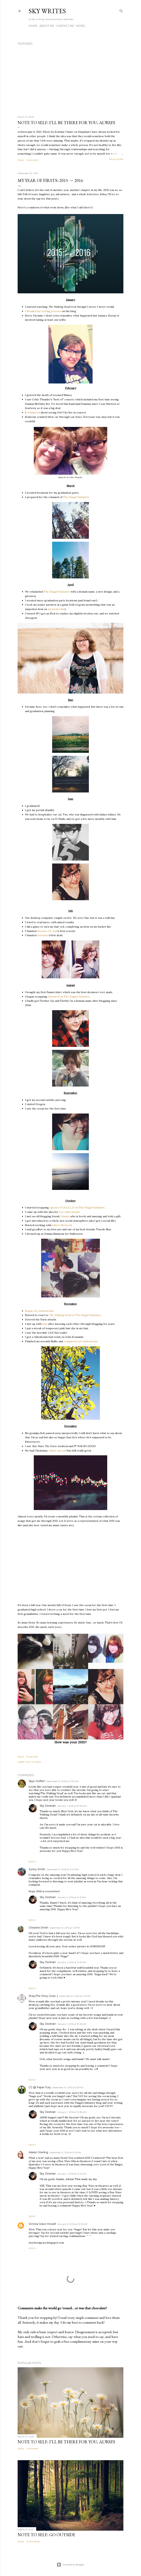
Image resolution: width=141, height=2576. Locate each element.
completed (80, 1341)
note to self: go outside (46, 2534)
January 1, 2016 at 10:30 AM (72, 1805)
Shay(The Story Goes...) (43, 1996)
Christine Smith (38, 1927)
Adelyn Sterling (38, 2152)
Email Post (32, 1756)
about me (46, 26)
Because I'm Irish (47, 931)
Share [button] (21, 160)
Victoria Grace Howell (42, 2224)
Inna (44, 1324)
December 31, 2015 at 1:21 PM (65, 1927)
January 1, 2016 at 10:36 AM (71, 2024)
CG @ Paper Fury (40, 2087)
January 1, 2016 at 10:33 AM (71, 1962)
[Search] (121, 10)
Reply (32, 1861)
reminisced (33, 412)
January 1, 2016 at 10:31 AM (71, 1897)
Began (39, 1311)
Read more (116, 159)
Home (33, 26)
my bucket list (56, 609)
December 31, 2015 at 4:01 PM (75, 1996)
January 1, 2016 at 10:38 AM (71, 2112)
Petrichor (42, 935)
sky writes (47, 11)
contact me (65, 26)
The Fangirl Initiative (76, 497)
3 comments (33, 2541)
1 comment (32, 160)
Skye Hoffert (37, 1781)
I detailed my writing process (43, 311)
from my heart (33, 1761)
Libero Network (62, 1225)
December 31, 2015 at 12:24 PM (63, 1869)
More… (81, 26)
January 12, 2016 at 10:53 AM (72, 2224)
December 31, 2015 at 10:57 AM (62, 1781)
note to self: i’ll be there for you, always (66, 122)
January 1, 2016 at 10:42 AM (71, 2173)
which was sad (57, 1450)
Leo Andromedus (69, 1212)
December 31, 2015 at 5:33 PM (67, 2087)
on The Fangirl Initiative (69, 996)
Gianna (65, 1216)
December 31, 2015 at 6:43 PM (65, 2152)
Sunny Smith (37, 1869)
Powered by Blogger (70, 2564)
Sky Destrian (48, 1805)
